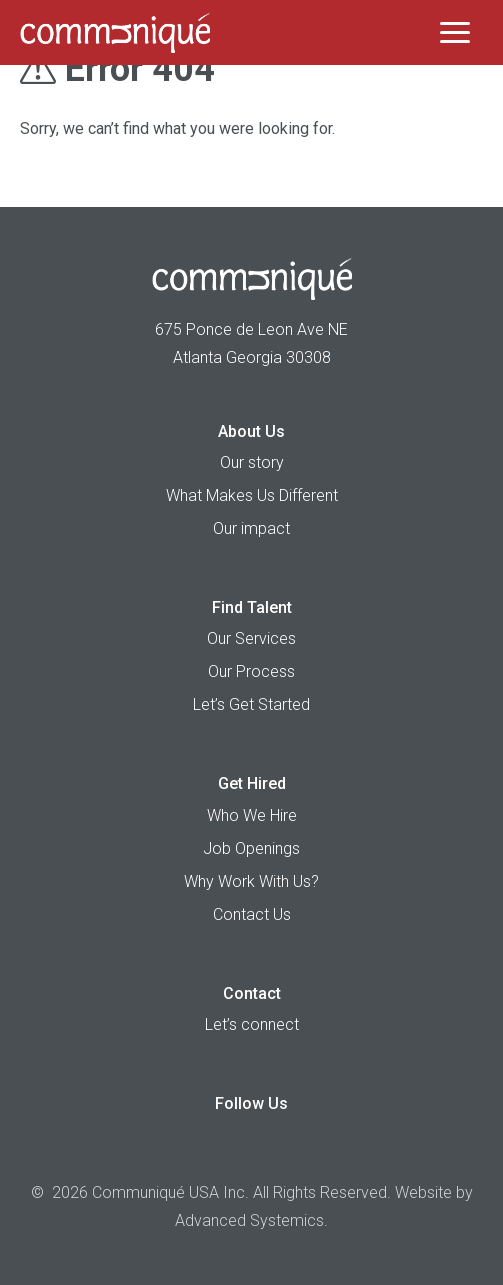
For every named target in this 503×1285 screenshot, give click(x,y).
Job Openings (251, 848)
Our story (252, 462)
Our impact (251, 528)
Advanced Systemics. (251, 1220)
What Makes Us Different (252, 495)
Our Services (251, 638)
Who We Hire (252, 815)
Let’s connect (252, 1024)
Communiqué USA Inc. (170, 1192)
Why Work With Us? (251, 881)
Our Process (251, 671)
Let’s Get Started (251, 704)
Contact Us (252, 914)
